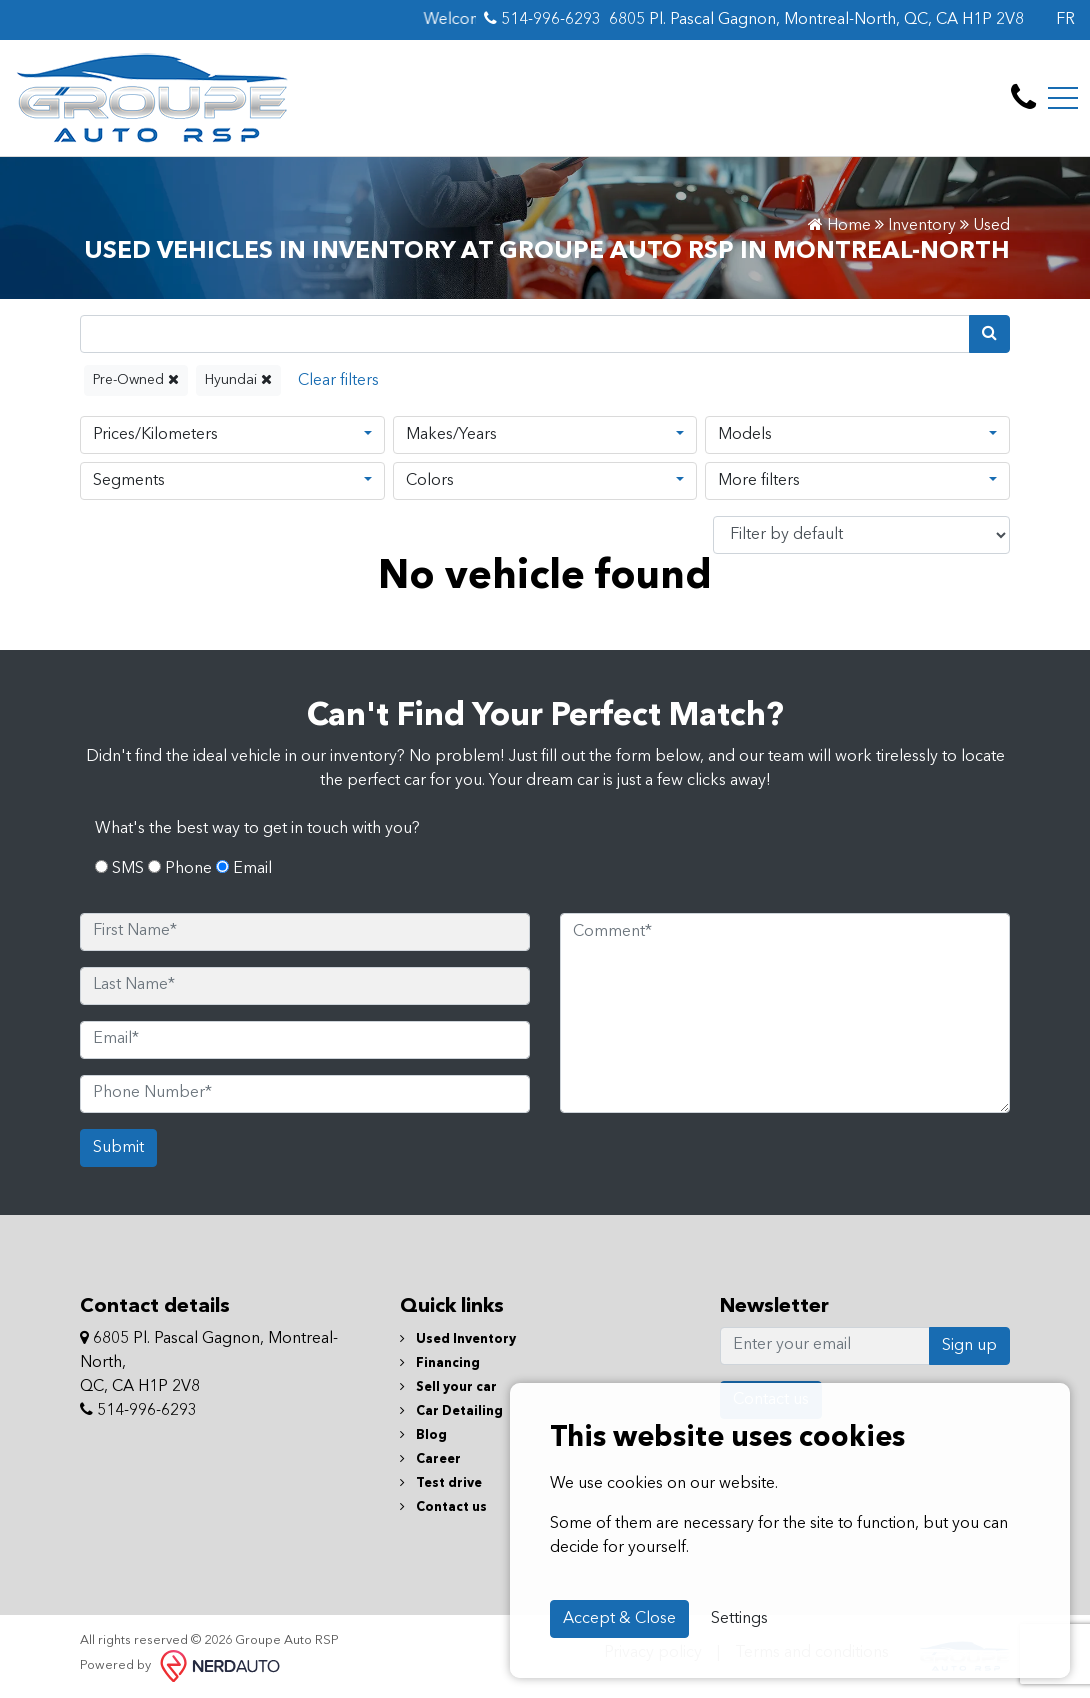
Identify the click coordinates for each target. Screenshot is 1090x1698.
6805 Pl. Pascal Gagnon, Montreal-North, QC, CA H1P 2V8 (816, 20)
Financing (440, 1363)
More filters (759, 481)
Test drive (441, 1483)
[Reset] (338, 380)
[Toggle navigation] (1063, 98)
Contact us (443, 1507)
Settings (739, 1619)
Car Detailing (451, 1411)
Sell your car (448, 1387)
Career (430, 1459)
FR (1065, 20)
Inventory (922, 226)
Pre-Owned (136, 379)
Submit (118, 1148)
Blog (423, 1435)
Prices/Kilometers (155, 435)
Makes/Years (451, 435)
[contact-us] (1023, 98)
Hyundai (238, 379)
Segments (129, 481)
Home (839, 226)
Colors (430, 481)
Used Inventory (458, 1339)
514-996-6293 (542, 19)
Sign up (969, 1346)
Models (745, 435)
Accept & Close (619, 1619)
